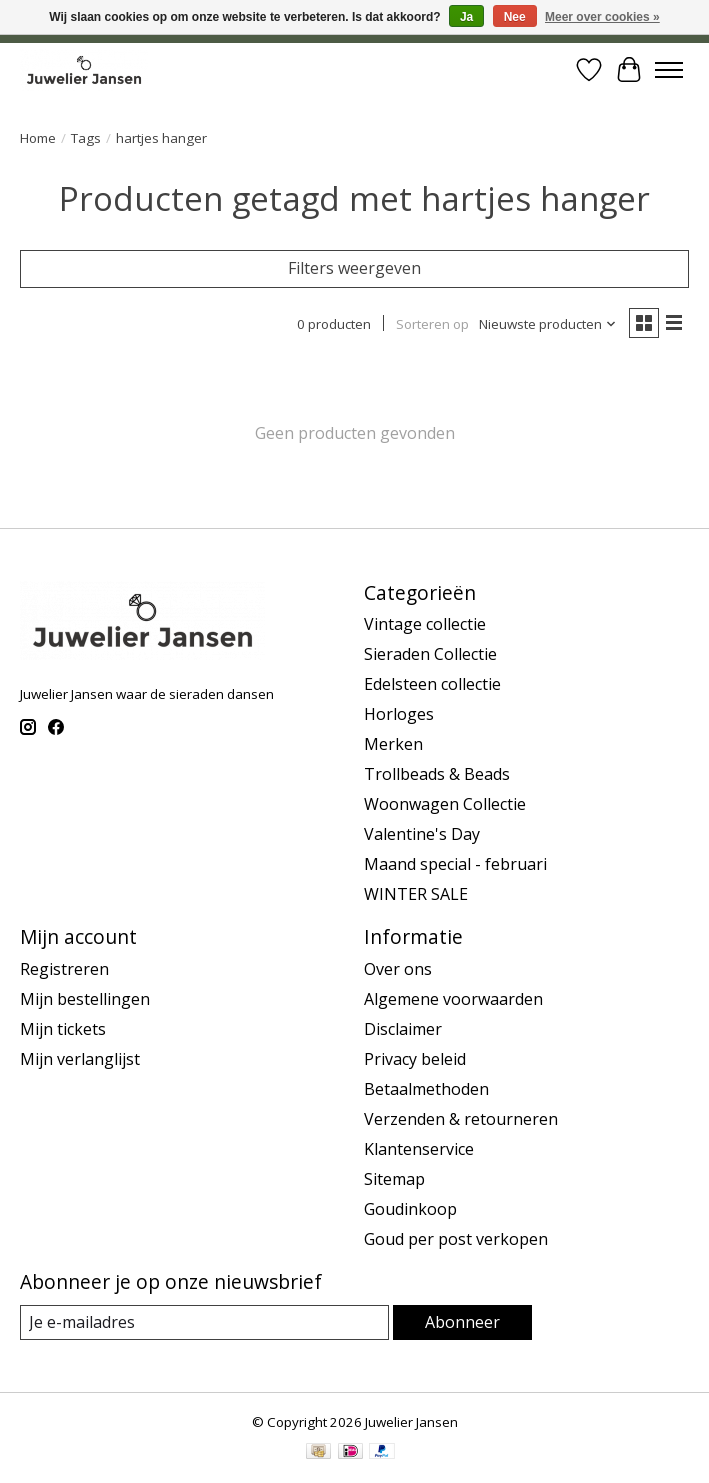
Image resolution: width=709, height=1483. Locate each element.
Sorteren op (432, 324)
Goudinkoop (410, 1209)
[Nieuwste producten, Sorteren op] (548, 324)
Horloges (399, 714)
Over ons (398, 969)
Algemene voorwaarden (453, 999)
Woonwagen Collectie (445, 804)
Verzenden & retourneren (461, 1119)
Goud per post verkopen (456, 1239)
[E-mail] (204, 1322)
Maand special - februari (455, 864)
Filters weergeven (354, 268)
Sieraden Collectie (430, 654)
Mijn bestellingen (85, 999)
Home (38, 138)
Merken (393, 744)
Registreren (64, 969)
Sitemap (394, 1179)
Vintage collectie (425, 624)
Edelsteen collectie (432, 684)
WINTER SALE (416, 894)
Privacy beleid (415, 1059)
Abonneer (462, 1322)
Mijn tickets (63, 1029)
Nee (515, 17)
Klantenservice (419, 1149)
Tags (86, 138)
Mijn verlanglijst (80, 1059)
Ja (466, 17)
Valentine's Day (422, 834)
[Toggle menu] (669, 70)
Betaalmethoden (426, 1089)
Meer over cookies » (602, 17)
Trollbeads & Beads (437, 774)
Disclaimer (403, 1029)
